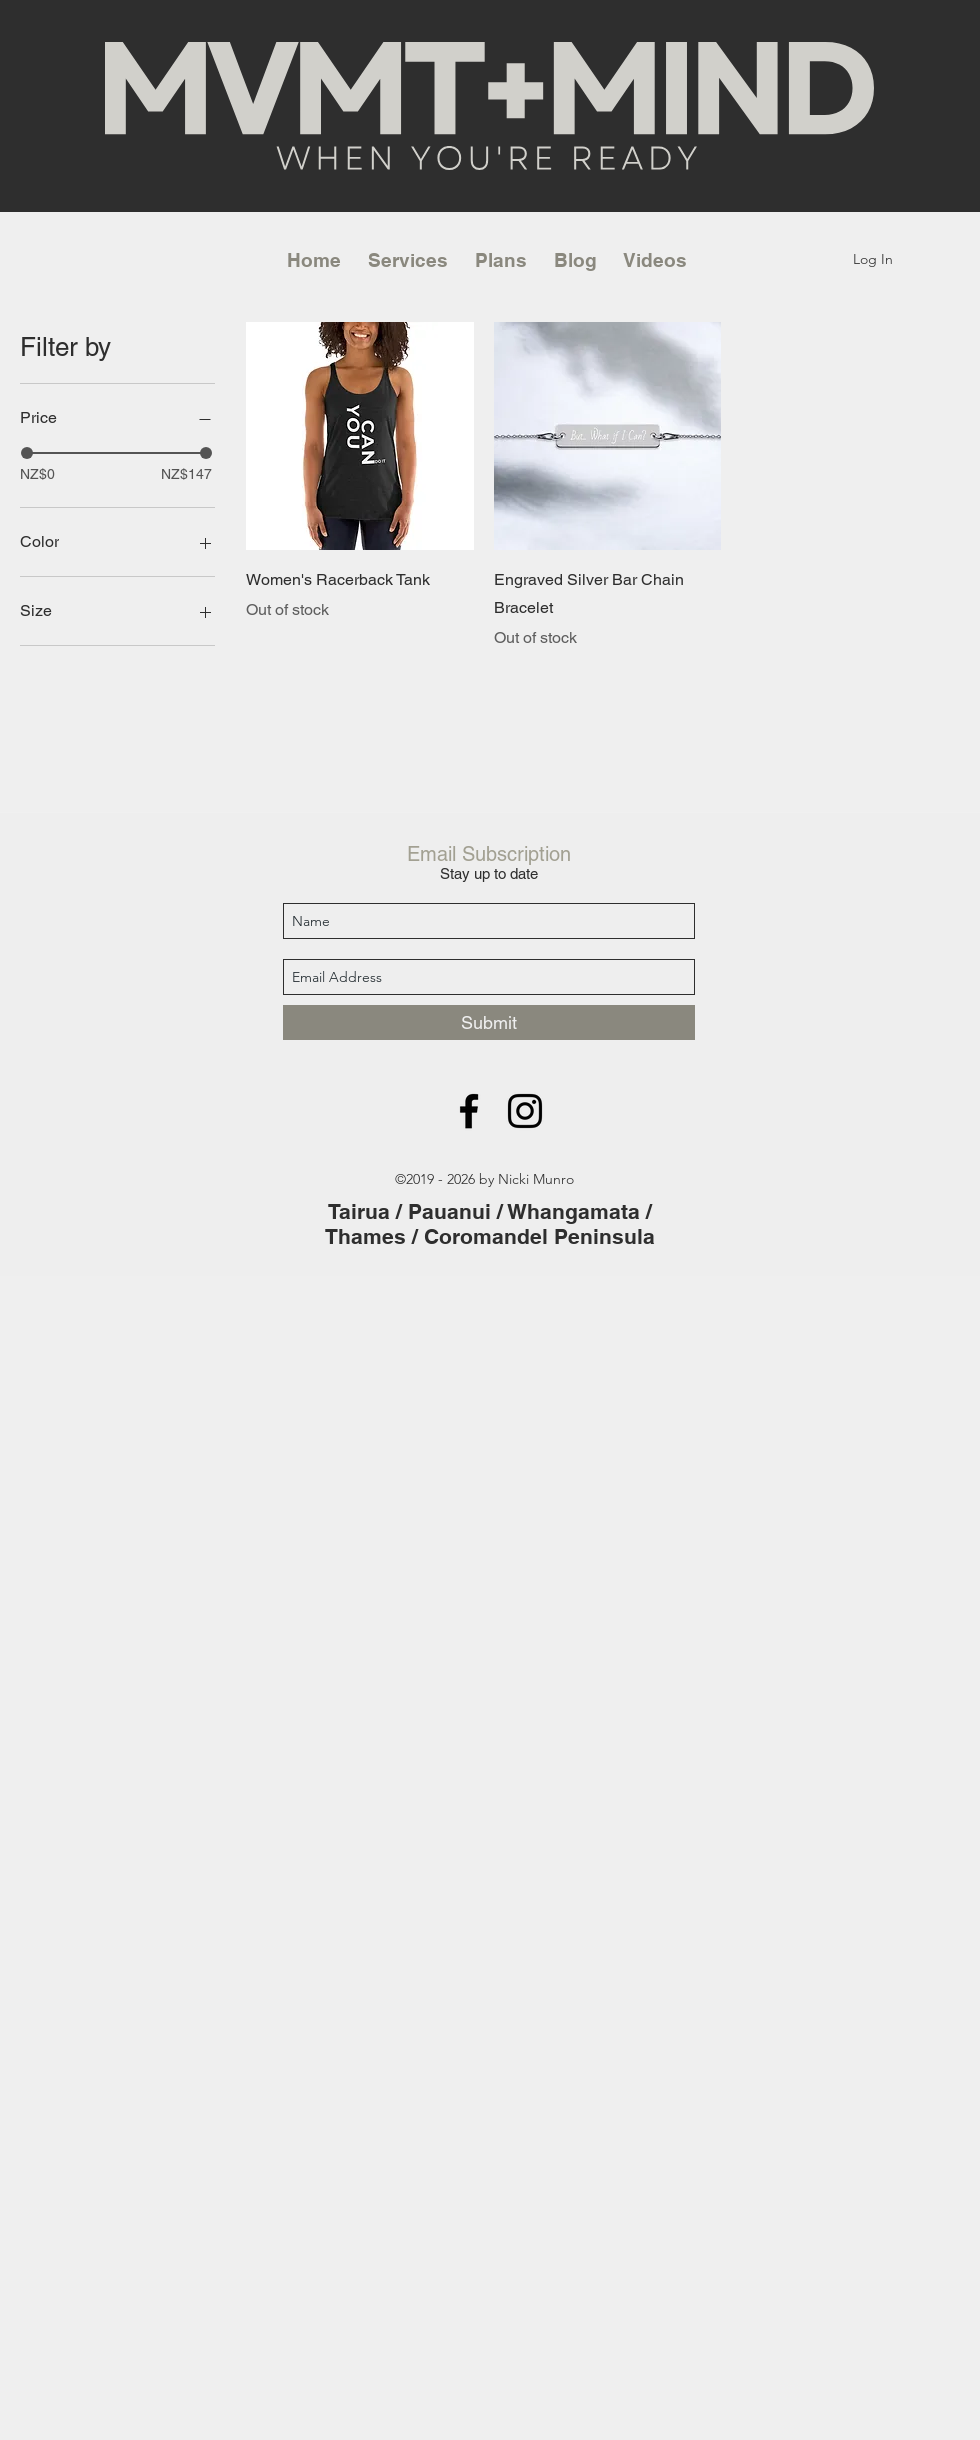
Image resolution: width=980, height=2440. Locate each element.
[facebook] (469, 1111)
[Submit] (489, 1022)
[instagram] (525, 1111)
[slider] (27, 453)
